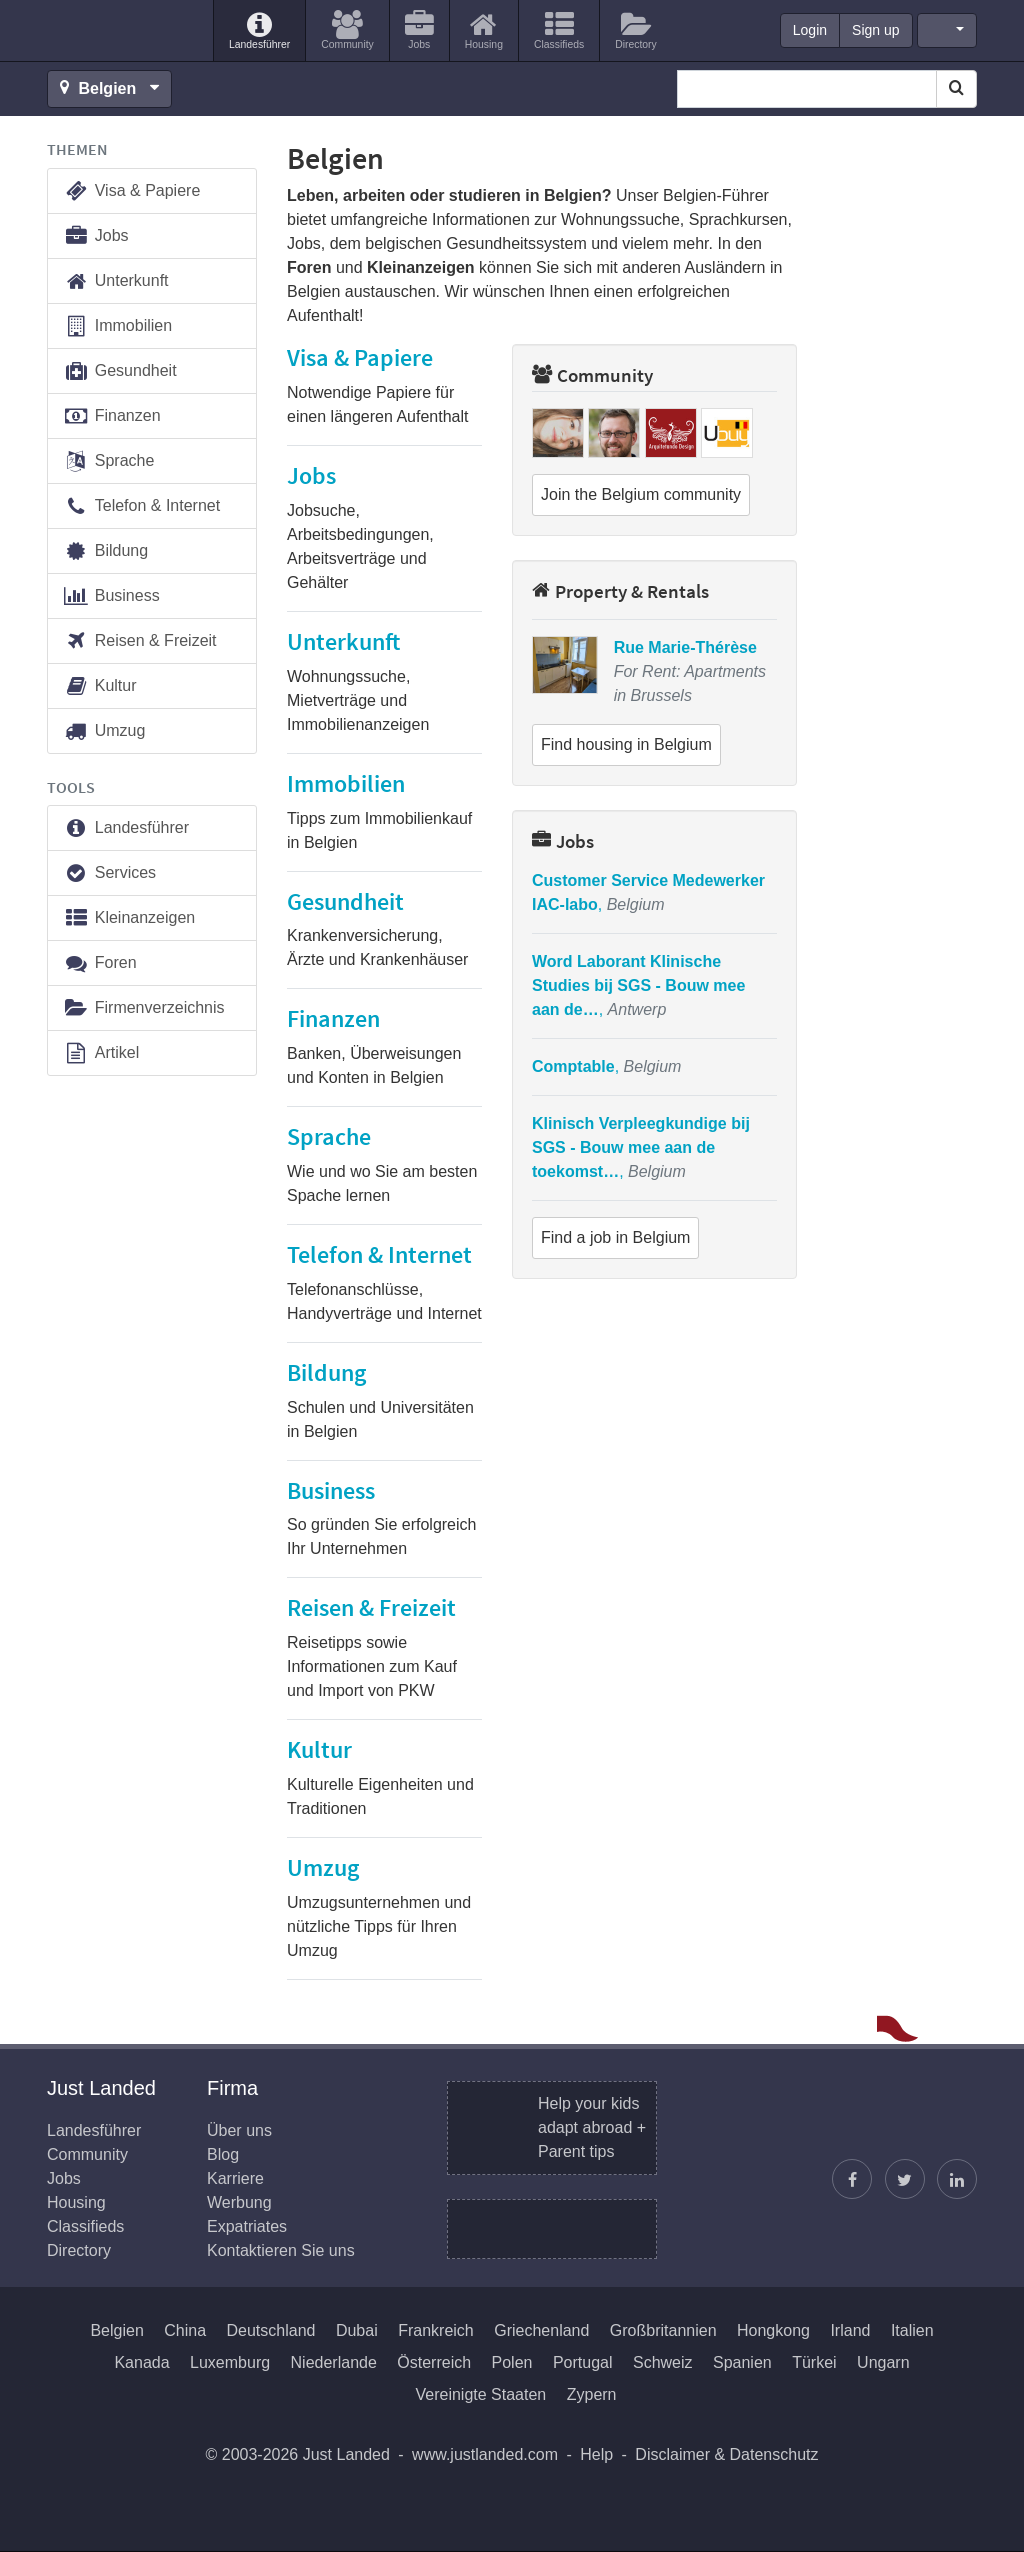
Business (111, 596)
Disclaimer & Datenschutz (726, 2454)
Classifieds (85, 2226)
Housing (76, 2202)
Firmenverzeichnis (144, 1008)
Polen (512, 2362)
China (185, 2330)
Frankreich (436, 2330)
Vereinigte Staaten (480, 2394)
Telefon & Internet (141, 506)
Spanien (742, 2362)
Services (109, 873)
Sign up (875, 30)
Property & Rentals (620, 591)
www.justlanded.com (485, 2454)
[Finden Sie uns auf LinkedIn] (957, 2179)
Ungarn (883, 2362)
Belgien (116, 2330)
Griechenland (541, 2330)
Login (810, 30)
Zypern (592, 2394)
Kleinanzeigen (129, 918)
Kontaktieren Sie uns (281, 2250)
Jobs (563, 841)
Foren (100, 963)
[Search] (956, 89)
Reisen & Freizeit (140, 641)
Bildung (105, 551)
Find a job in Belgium (615, 1237)
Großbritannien (663, 2330)
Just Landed (122, 31)
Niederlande (334, 2362)
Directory (79, 2250)
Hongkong (773, 2330)
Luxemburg (230, 2362)
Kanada (141, 2362)
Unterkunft (116, 281)
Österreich (434, 2362)
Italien (912, 2330)
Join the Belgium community (641, 494)
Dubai (357, 2330)
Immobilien (117, 326)
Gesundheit (120, 371)
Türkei (814, 2362)
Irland (850, 2330)
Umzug (104, 731)
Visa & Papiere (131, 191)
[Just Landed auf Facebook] (852, 2179)
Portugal (583, 2362)
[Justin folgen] (905, 2179)
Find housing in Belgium (626, 744)
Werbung (239, 2202)
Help (596, 2454)
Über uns (239, 2130)
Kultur (100, 686)
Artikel (101, 1053)
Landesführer (126, 828)
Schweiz (663, 2362)
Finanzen (112, 416)
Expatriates (247, 2226)
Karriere (235, 2178)
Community (592, 375)
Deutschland (271, 2330)
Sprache (108, 461)
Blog (223, 2154)
